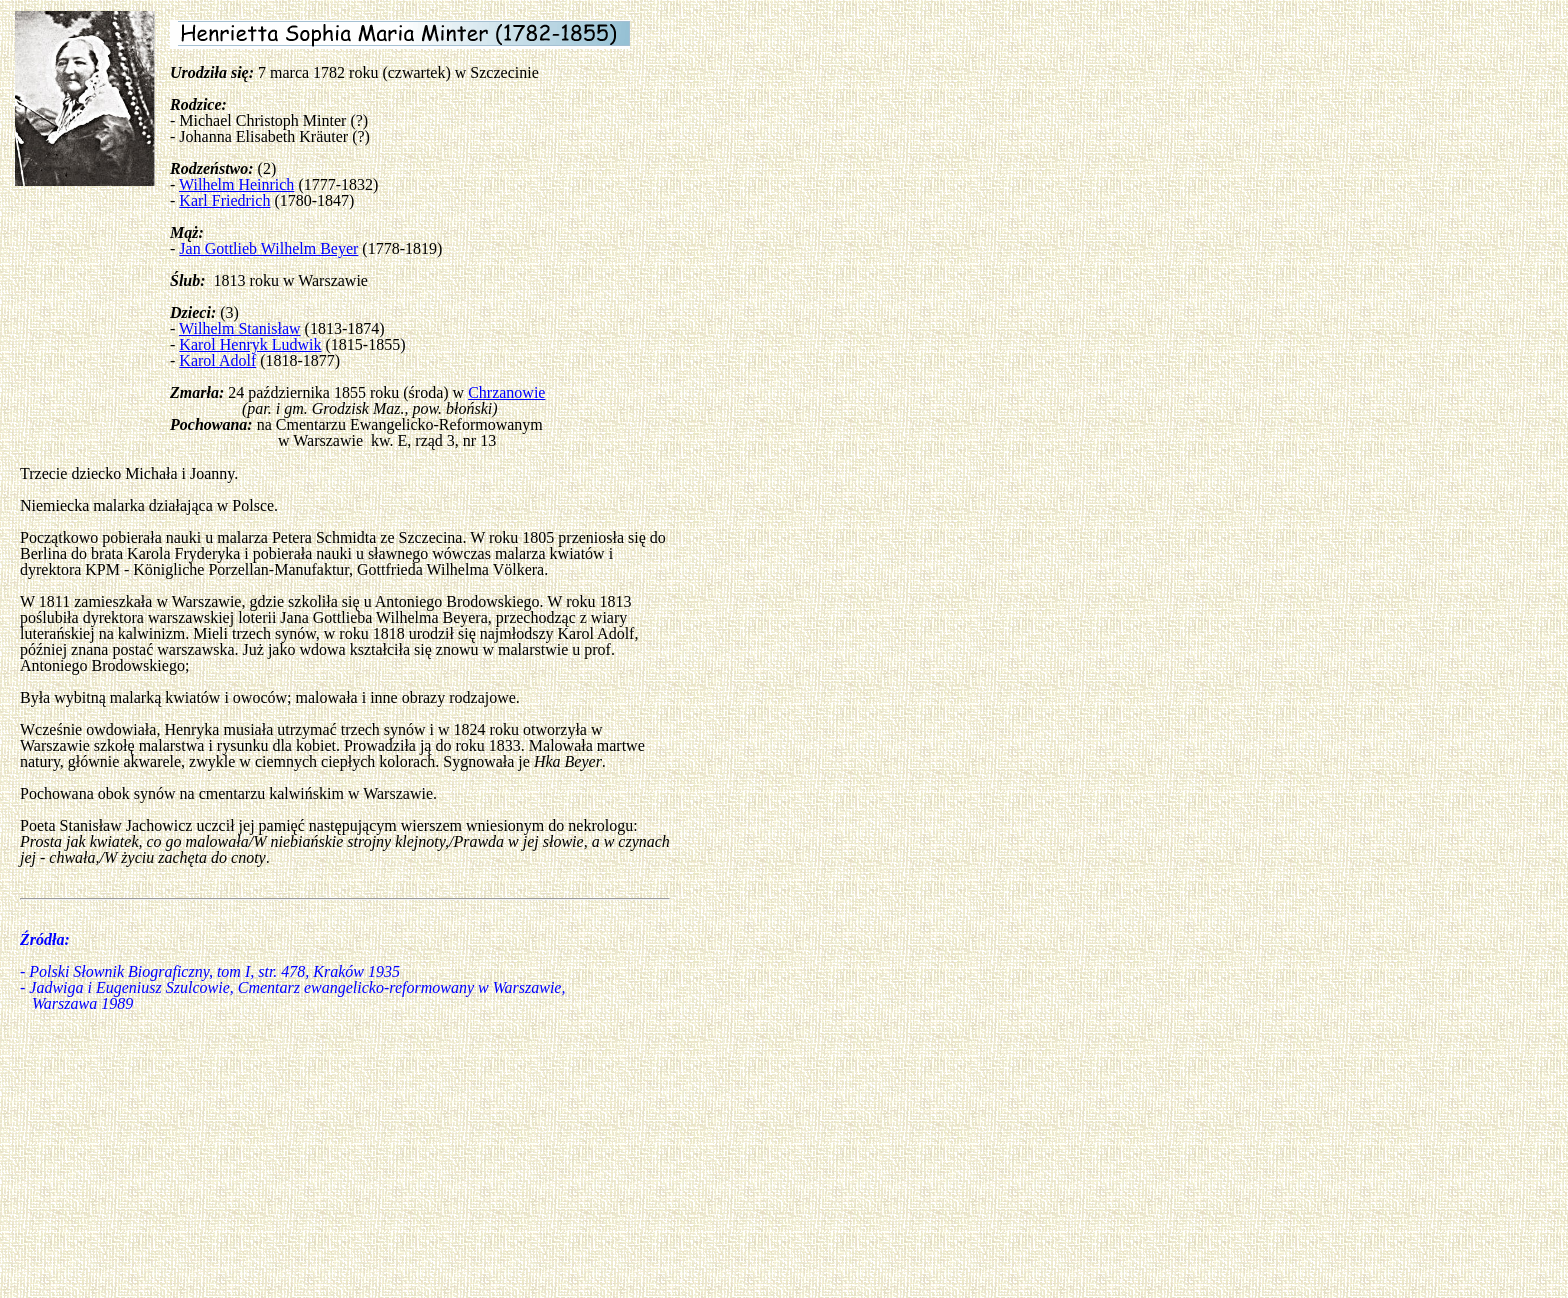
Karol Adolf (217, 360)
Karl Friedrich (224, 200)
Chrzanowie (506, 392)
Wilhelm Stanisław (240, 328)
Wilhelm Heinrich (236, 184)
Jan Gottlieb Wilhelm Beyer (268, 248)
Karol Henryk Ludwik (250, 344)
